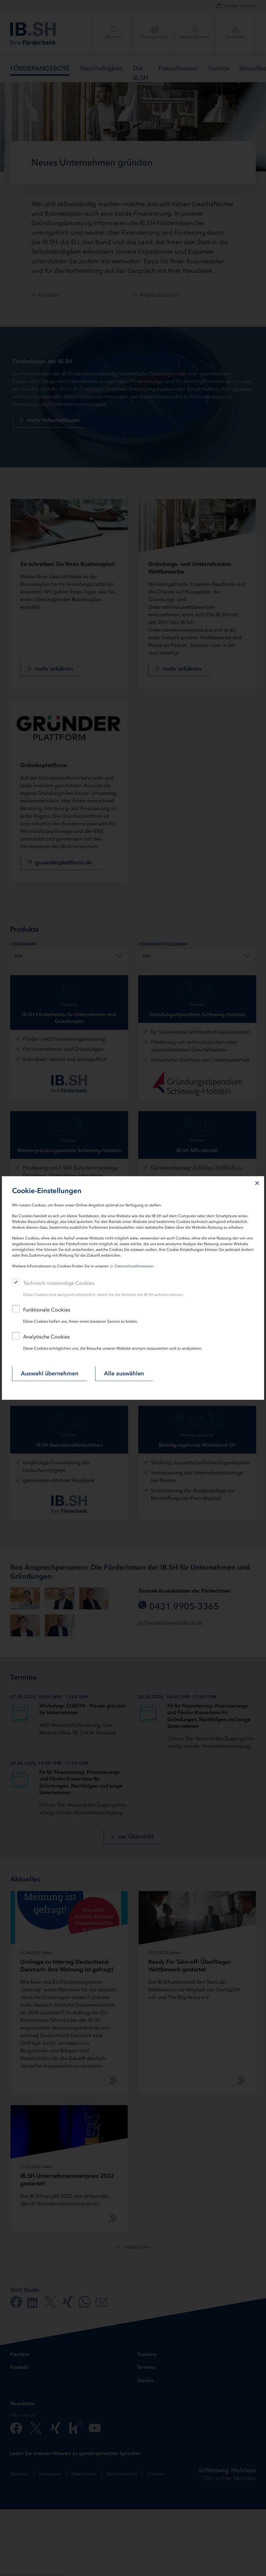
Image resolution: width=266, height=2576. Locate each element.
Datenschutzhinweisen (134, 1266)
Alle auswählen (124, 1373)
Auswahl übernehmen (49, 1373)
